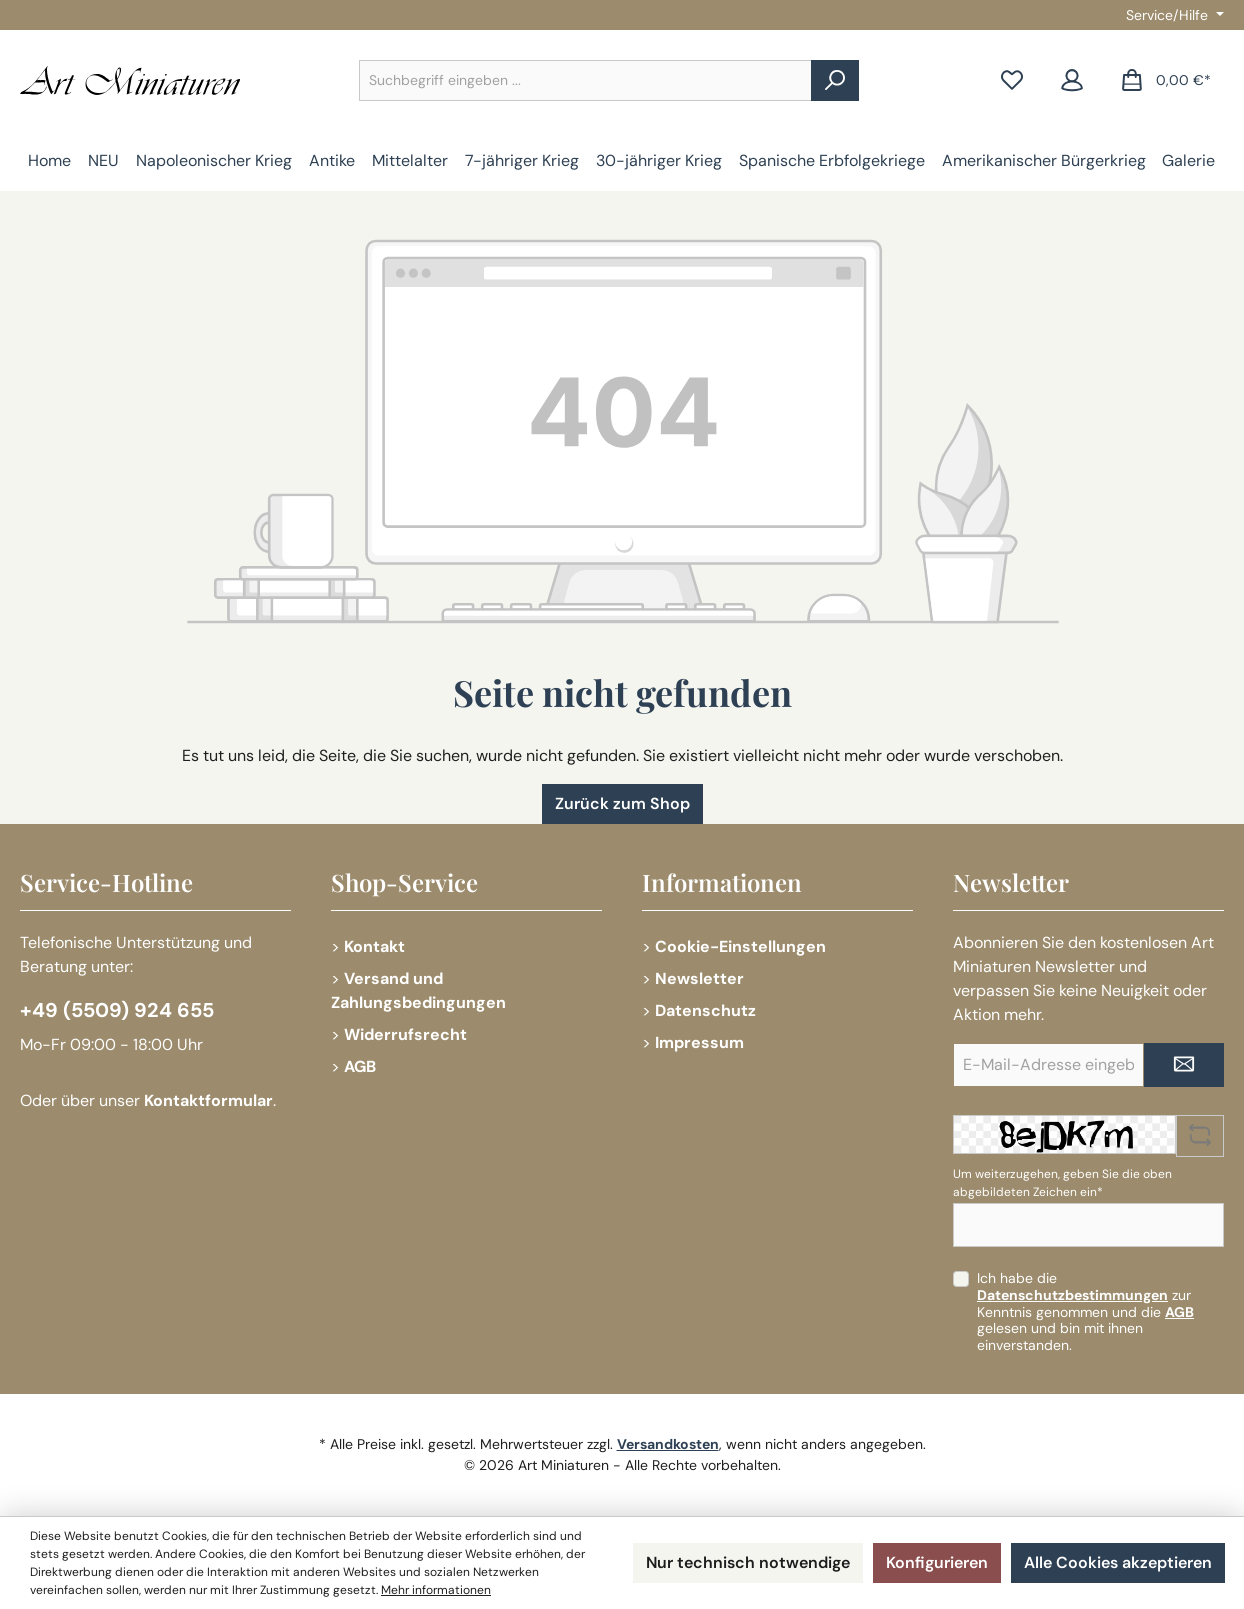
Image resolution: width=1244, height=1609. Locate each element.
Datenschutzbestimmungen (1072, 1295)
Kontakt (374, 946)
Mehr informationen (436, 1590)
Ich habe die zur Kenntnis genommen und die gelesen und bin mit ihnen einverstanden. (1085, 1311)
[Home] (49, 161)
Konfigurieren (937, 1562)
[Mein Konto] (1072, 80)
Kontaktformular (208, 1100)
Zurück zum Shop (622, 803)
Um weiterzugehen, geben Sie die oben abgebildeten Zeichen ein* (1062, 1183)
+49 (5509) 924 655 (117, 1010)
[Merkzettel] (1012, 80)
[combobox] (585, 80)
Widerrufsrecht (405, 1034)
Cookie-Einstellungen (740, 946)
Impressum (699, 1042)
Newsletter (699, 978)
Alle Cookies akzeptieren (1118, 1562)
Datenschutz (705, 1010)
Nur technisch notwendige (748, 1562)
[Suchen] (835, 80)
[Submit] (1184, 1065)
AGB (360, 1066)
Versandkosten (668, 1444)
